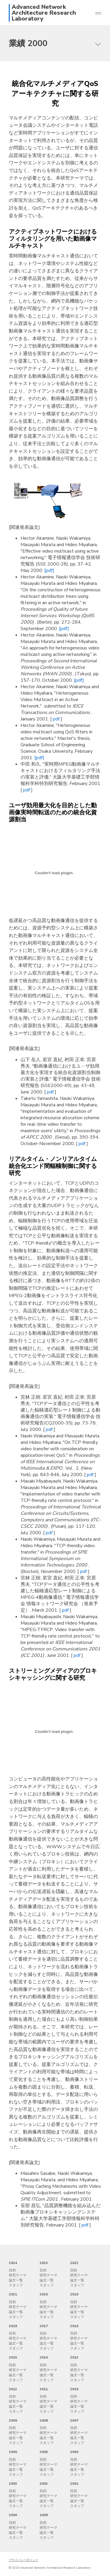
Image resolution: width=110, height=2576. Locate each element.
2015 (13, 2357)
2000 (13, 2515)
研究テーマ (17, 2275)
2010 (74, 2389)
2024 (13, 2263)
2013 (74, 2357)
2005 (44, 2452)
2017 (44, 2326)
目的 (12, 2270)
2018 (13, 2326)
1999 (44, 2515)
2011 (44, 2389)
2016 (74, 2326)
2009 (13, 2420)
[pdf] (49, 570)
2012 (13, 2389)
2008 (44, 2420)
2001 (74, 2483)
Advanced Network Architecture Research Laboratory (44, 13)
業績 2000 (28, 43)
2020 (44, 2294)
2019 (74, 2294)
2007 (74, 2420)
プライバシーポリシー (23, 2560)
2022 (74, 2263)
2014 (44, 2357)
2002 (44, 2483)
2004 (74, 2452)
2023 (44, 2263)
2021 (13, 2294)
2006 (13, 2452)
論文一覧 (16, 2280)
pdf (57, 719)
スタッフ (16, 2285)
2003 (13, 2483)
